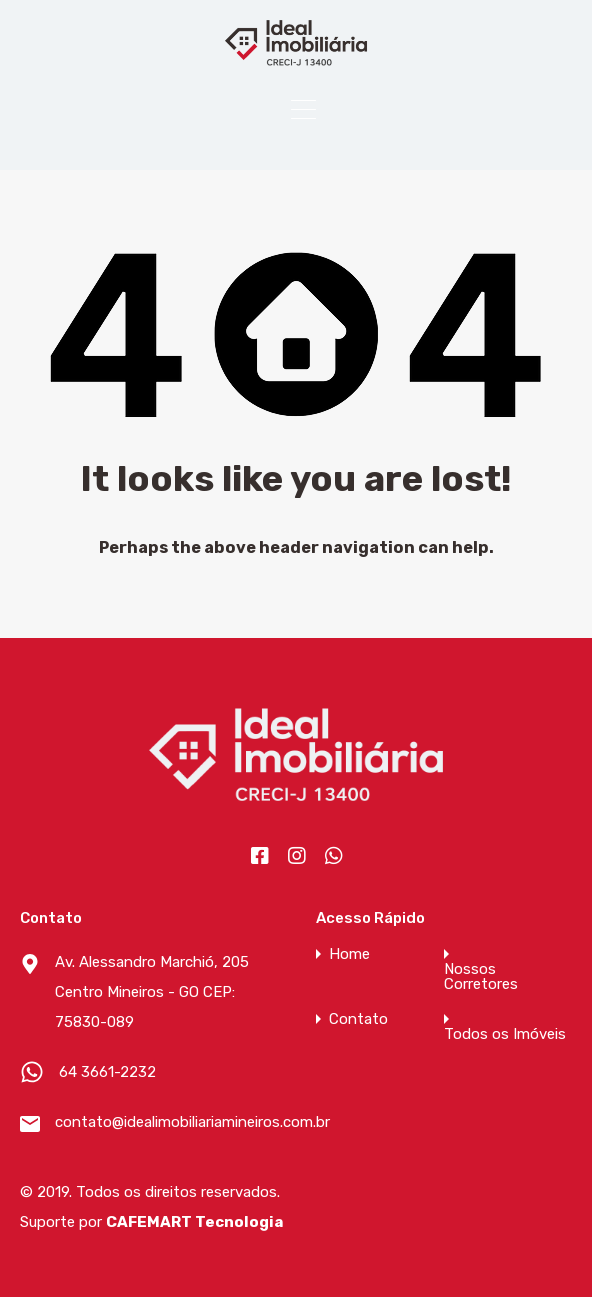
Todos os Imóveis (505, 1034)
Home (349, 954)
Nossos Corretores (481, 977)
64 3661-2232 (107, 1072)
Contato (358, 1019)
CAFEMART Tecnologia (194, 1222)
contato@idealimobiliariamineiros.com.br (180, 1122)
